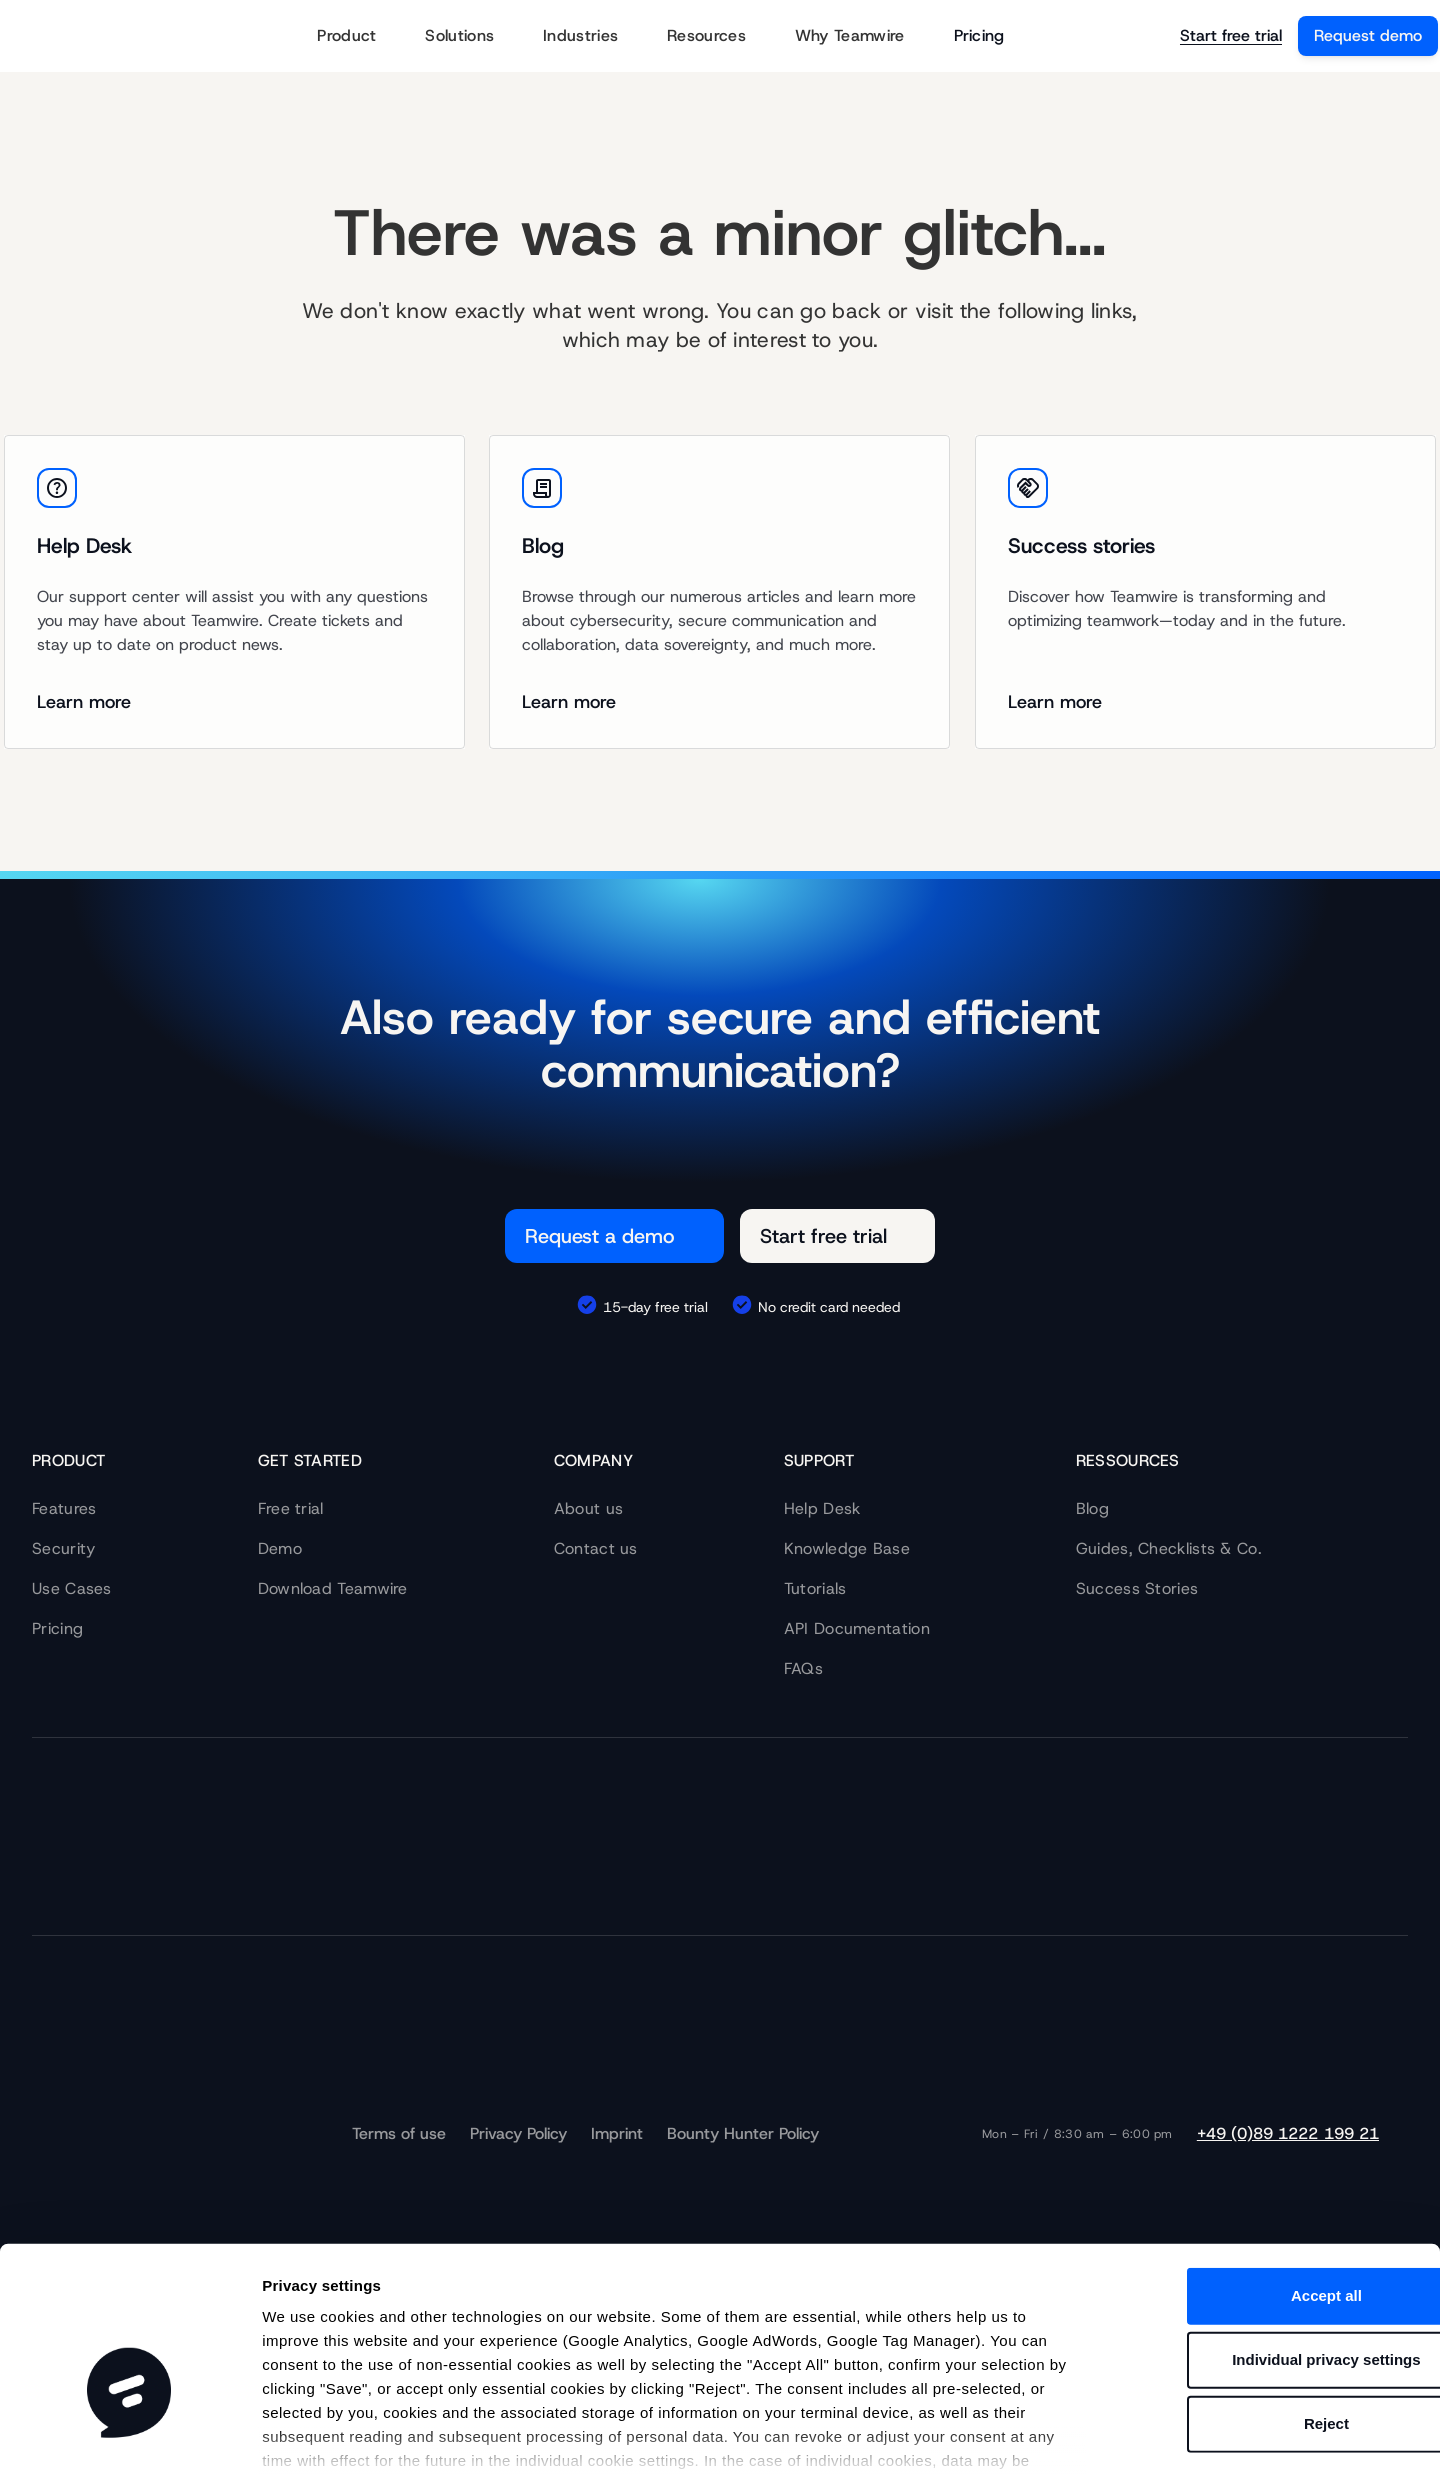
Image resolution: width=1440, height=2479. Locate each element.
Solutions (472, 36)
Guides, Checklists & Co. (1169, 1548)
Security (63, 1548)
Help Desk (822, 1508)
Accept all (1273, 2171)
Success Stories (1137, 1588)
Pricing (979, 35)
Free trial (291, 1508)
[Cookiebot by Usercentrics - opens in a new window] (129, 2440)
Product (359, 36)
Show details (1039, 2439)
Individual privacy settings (1273, 2235)
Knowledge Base (847, 1548)
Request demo (1368, 35)
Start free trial (1231, 35)
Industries (593, 36)
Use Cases (72, 1588)
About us (588, 1508)
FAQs (803, 1668)
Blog (1092, 1508)
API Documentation (857, 1628)
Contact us (596, 1548)
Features (64, 1508)
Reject (1272, 2299)
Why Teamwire (862, 36)
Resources (719, 36)
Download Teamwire (333, 1588)
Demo (280, 1548)
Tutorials (815, 1588)
